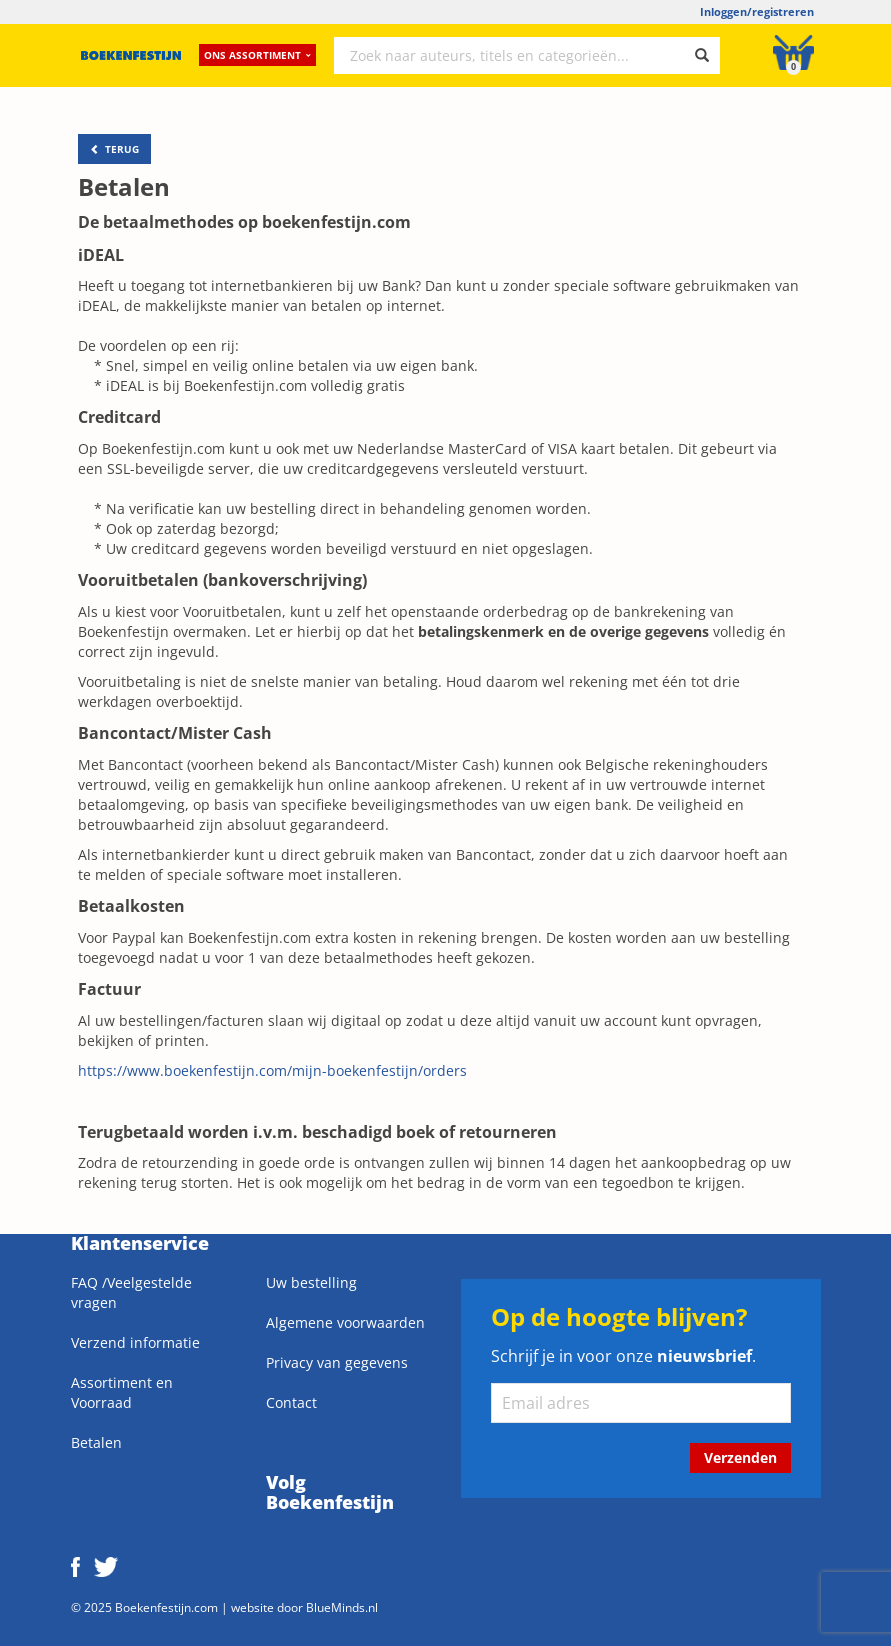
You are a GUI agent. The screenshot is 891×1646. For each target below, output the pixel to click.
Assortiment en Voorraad (122, 1392)
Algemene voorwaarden (345, 1322)
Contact (291, 1402)
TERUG (114, 149)
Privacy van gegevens (337, 1362)
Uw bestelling (311, 1282)
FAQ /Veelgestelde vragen (131, 1292)
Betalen (96, 1442)
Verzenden (740, 1457)
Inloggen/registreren (757, 11)
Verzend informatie (135, 1342)
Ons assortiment (257, 55)
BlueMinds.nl (342, 1607)
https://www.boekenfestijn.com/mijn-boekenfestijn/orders (272, 1070)
